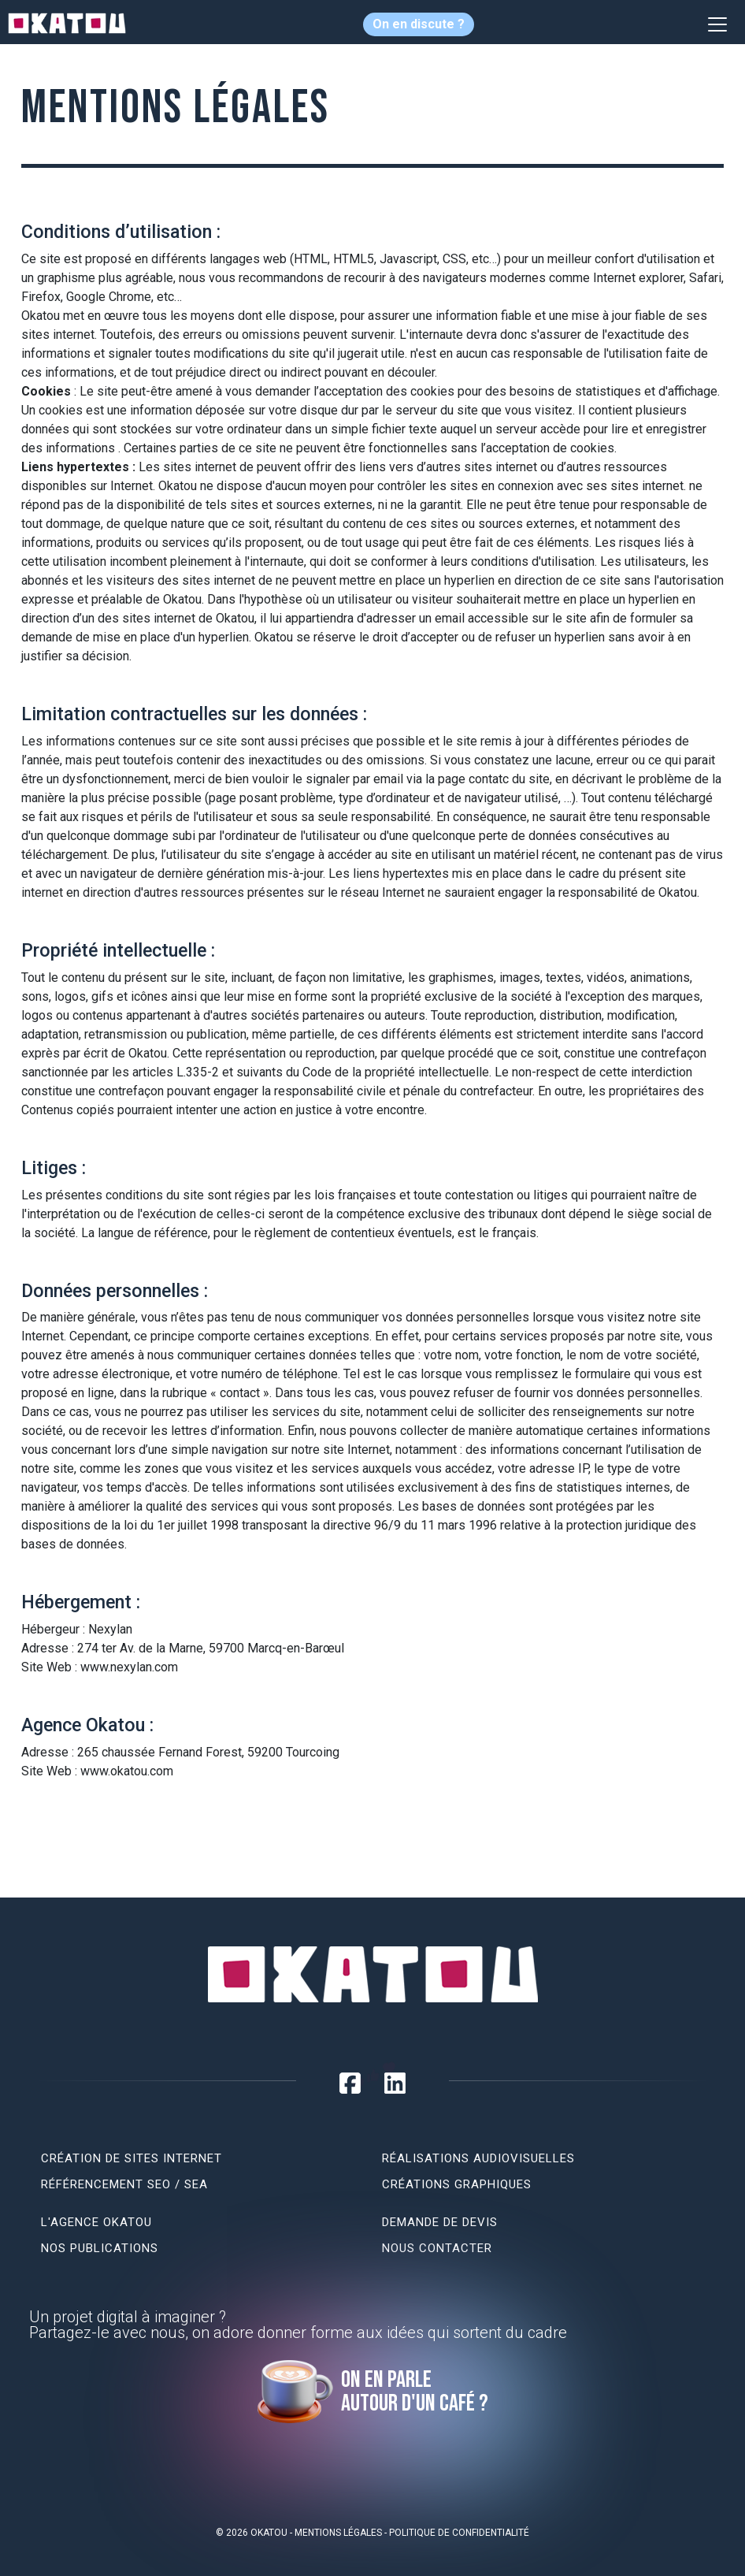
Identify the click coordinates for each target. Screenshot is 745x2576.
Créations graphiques (457, 2184)
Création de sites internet (131, 2158)
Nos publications (99, 2248)
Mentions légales (338, 2532)
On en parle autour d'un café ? (414, 2391)
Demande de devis (440, 2222)
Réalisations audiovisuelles (478, 2158)
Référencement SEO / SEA (124, 2184)
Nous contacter (437, 2248)
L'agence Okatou (96, 2222)
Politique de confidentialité (459, 2532)
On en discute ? (418, 24)
